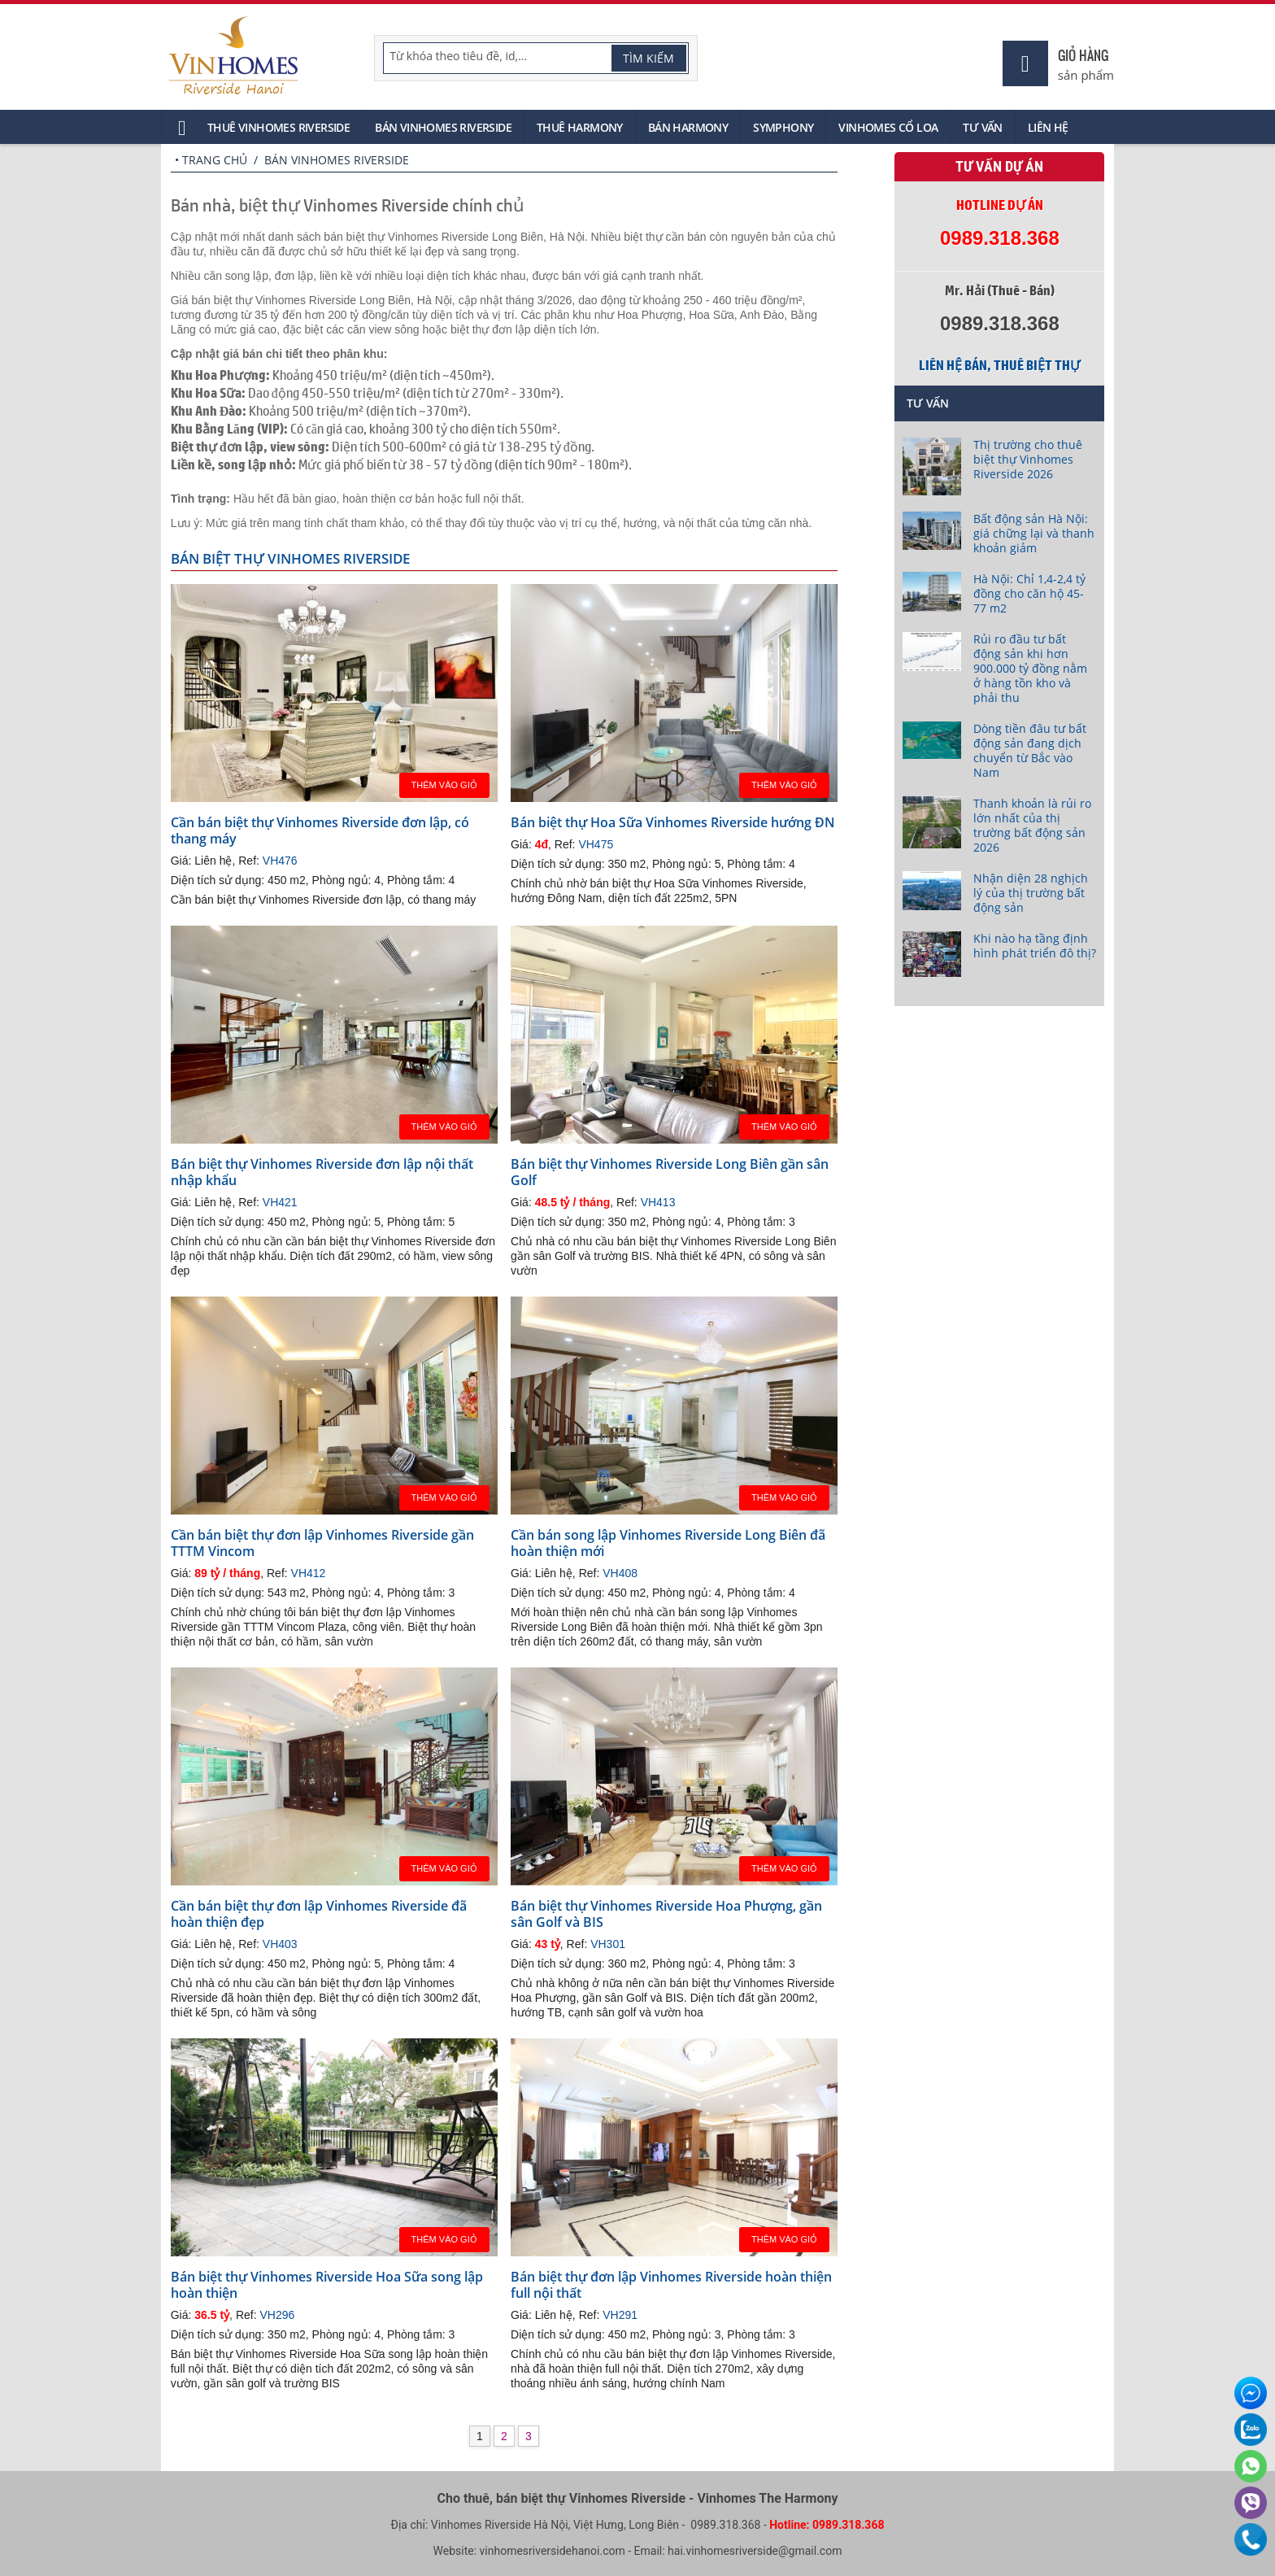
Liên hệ (1048, 127)
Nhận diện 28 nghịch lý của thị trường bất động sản (1030, 892)
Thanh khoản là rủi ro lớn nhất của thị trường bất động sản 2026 (1032, 825)
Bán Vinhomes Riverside (443, 127)
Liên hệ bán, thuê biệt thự (999, 365)
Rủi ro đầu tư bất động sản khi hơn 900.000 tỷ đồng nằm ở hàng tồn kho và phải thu (1030, 668)
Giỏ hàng (1083, 55)
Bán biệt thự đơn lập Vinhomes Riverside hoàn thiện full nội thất (671, 2285)
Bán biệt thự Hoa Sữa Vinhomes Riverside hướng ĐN (673, 822)
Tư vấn (982, 127)
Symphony (783, 127)
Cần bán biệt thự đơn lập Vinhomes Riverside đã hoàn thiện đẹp (319, 1914)
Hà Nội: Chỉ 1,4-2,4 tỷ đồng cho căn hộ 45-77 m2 (1029, 593)
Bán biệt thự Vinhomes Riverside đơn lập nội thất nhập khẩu (322, 1172)
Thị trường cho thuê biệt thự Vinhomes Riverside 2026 (1027, 459)
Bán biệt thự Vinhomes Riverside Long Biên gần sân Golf (670, 1172)
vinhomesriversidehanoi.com (552, 2550)
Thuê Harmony (580, 127)
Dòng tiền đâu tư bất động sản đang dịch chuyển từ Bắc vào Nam (1029, 750)
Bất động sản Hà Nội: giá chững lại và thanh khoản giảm (1033, 533)
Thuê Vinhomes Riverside (278, 127)
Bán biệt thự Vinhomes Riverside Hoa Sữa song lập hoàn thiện (327, 2285)
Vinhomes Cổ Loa (888, 127)
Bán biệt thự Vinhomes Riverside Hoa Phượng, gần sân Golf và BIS (666, 1914)
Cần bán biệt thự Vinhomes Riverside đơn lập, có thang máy (320, 830)
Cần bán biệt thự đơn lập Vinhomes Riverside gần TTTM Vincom (322, 1543)
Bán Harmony (688, 127)
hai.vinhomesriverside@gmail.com (755, 2550)
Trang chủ (214, 160)
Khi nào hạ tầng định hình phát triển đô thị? (1034, 946)
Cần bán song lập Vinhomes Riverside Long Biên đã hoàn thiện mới (668, 1543)
